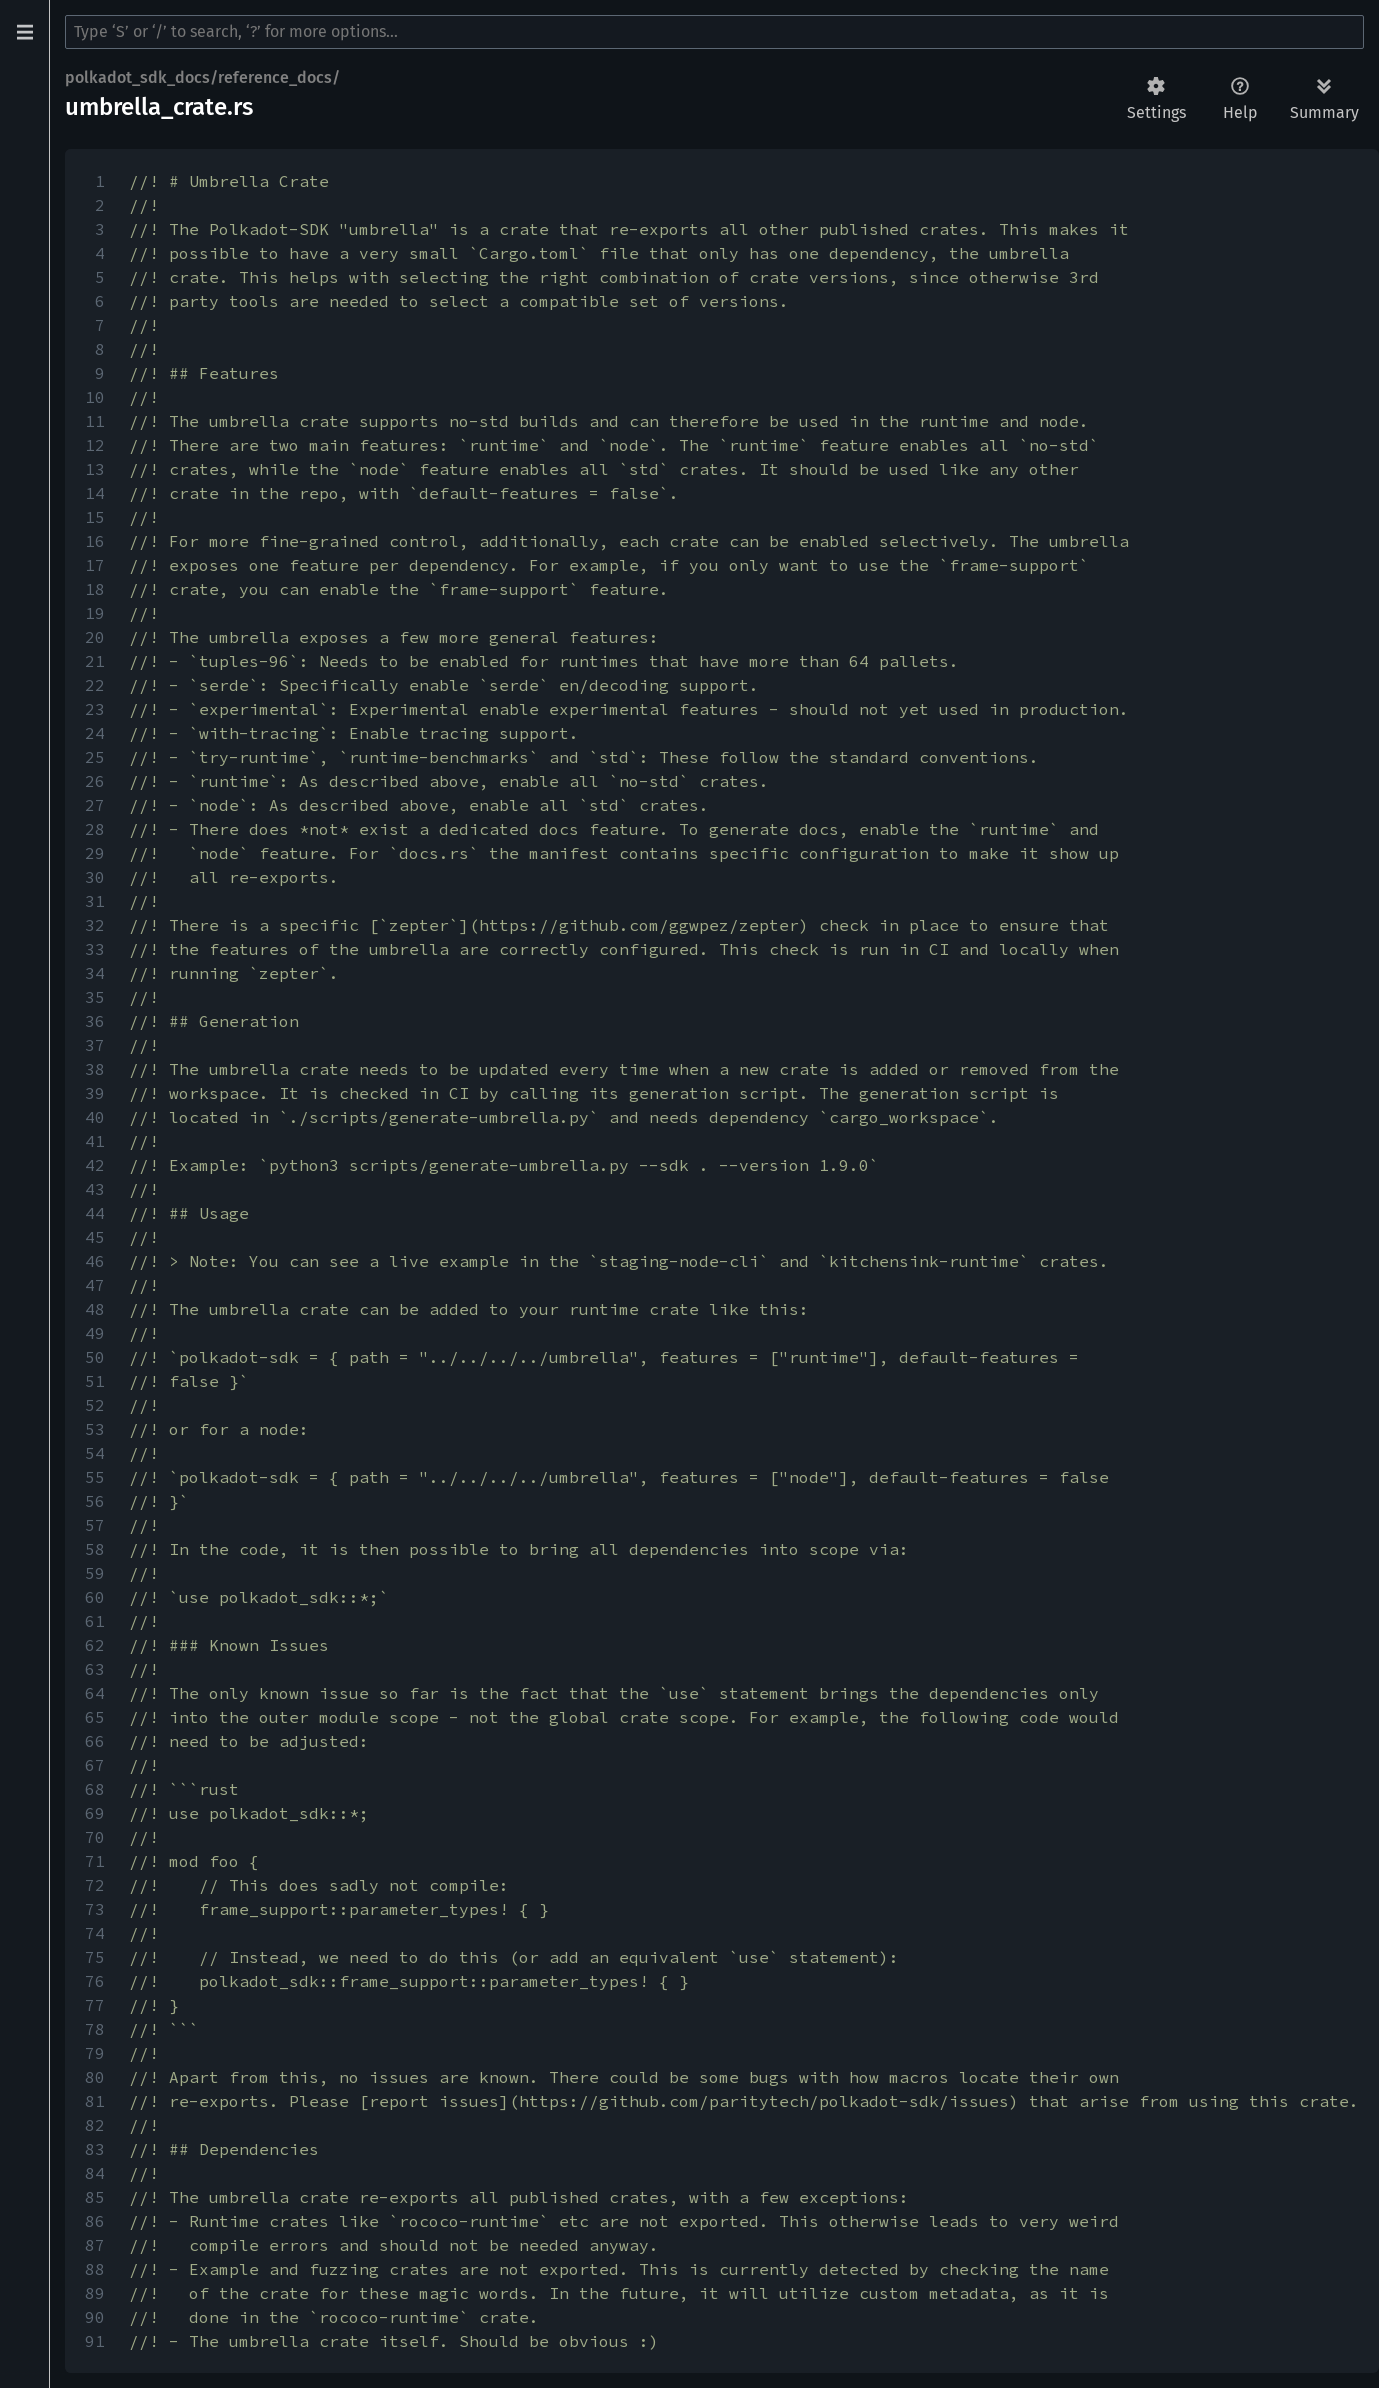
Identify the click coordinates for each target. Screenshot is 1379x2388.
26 (95, 781)
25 (95, 757)
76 (95, 1981)
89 (95, 2293)
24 (95, 733)
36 (95, 1021)
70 (95, 1837)
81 (95, 2101)
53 (95, 1429)
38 (95, 1069)
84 (95, 2173)
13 (95, 469)
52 (95, 1405)
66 (95, 1741)
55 (95, 1477)
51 (95, 1381)
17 (95, 565)
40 (95, 1117)
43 (95, 1189)
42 (95, 1165)
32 (95, 925)
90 (95, 2317)
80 (95, 2077)
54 (95, 1453)
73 (95, 1909)
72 (95, 1885)
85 (95, 2197)
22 (95, 685)
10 (95, 397)
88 (95, 2269)
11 (95, 421)
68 (95, 1789)
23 (95, 709)
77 (95, 2005)
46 (95, 1261)
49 (95, 1333)
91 (95, 2341)
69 (95, 1813)
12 (95, 445)
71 (95, 1861)
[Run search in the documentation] (714, 32)
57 (95, 1525)
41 (95, 1141)
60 (95, 1597)
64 (95, 1693)
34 (95, 973)
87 (95, 2245)
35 (95, 997)
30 (95, 877)
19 (95, 613)
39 (95, 1093)
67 (95, 1765)
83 (95, 2149)
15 (95, 517)
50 (95, 1357)
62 (95, 1645)
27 (95, 805)
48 (95, 1309)
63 (95, 1669)
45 (95, 1237)
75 (95, 1957)
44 (95, 1213)
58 (95, 1549)
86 (95, 2221)
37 (95, 1045)
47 (95, 1285)
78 (95, 2029)
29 (95, 853)
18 (95, 589)
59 (95, 1573)
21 (95, 661)
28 (95, 829)
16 (95, 541)
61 (95, 1621)
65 (95, 1717)
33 (95, 949)
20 (95, 637)
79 (95, 2053)
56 (95, 1501)
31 (95, 901)
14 (95, 493)
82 (95, 2125)
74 (95, 1933)
